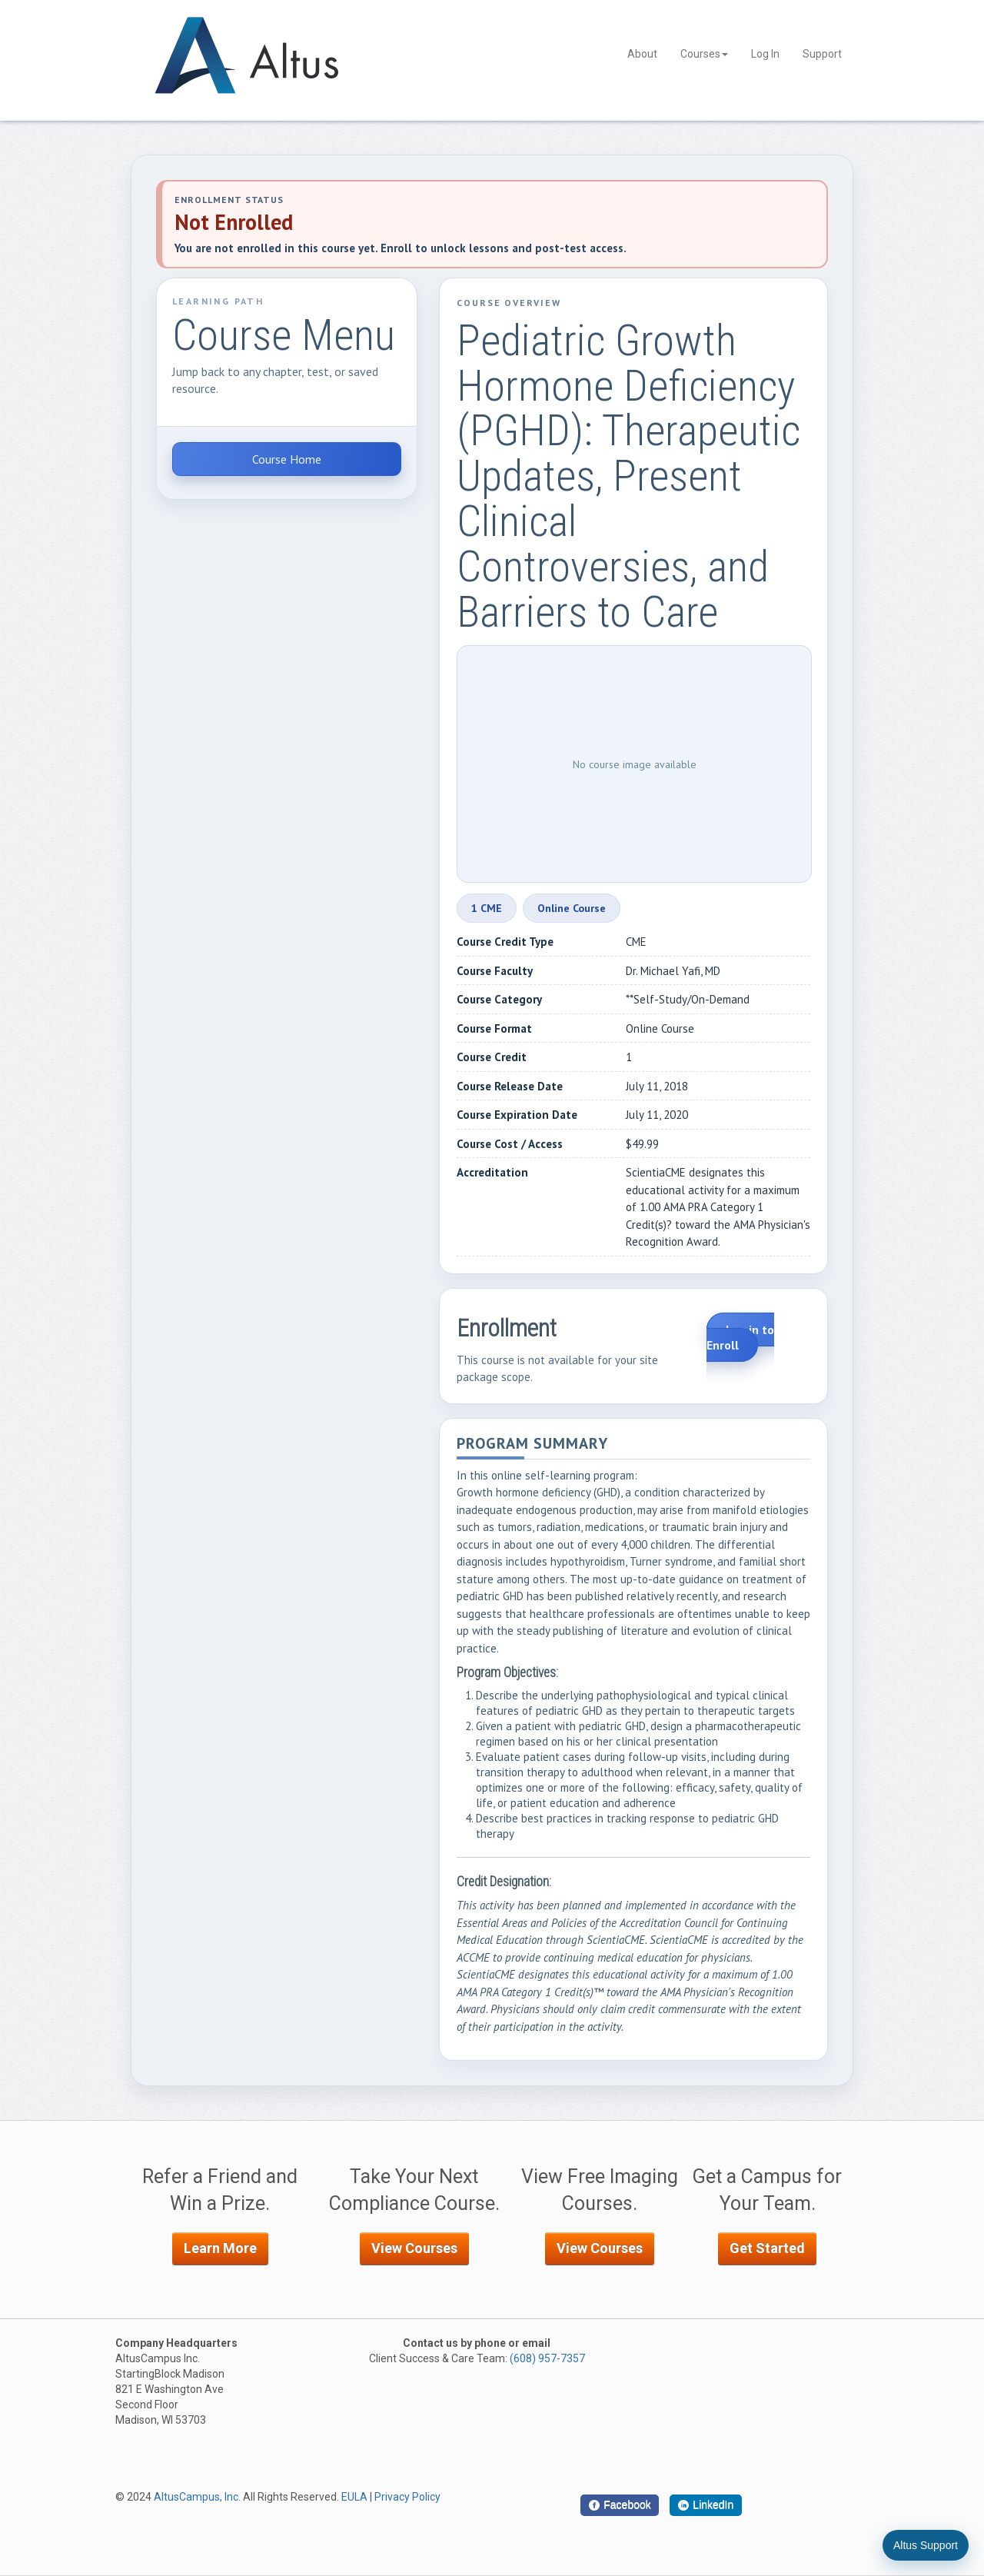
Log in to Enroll (740, 1337)
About (642, 54)
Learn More (220, 2248)
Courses (704, 54)
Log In (765, 54)
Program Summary (532, 1444)
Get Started (767, 2248)
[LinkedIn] (706, 2505)
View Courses (414, 2248)
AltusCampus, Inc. (197, 2497)
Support (822, 54)
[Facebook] (619, 2505)
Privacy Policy (407, 2497)
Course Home (286, 459)
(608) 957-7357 (547, 2358)
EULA (354, 2497)
